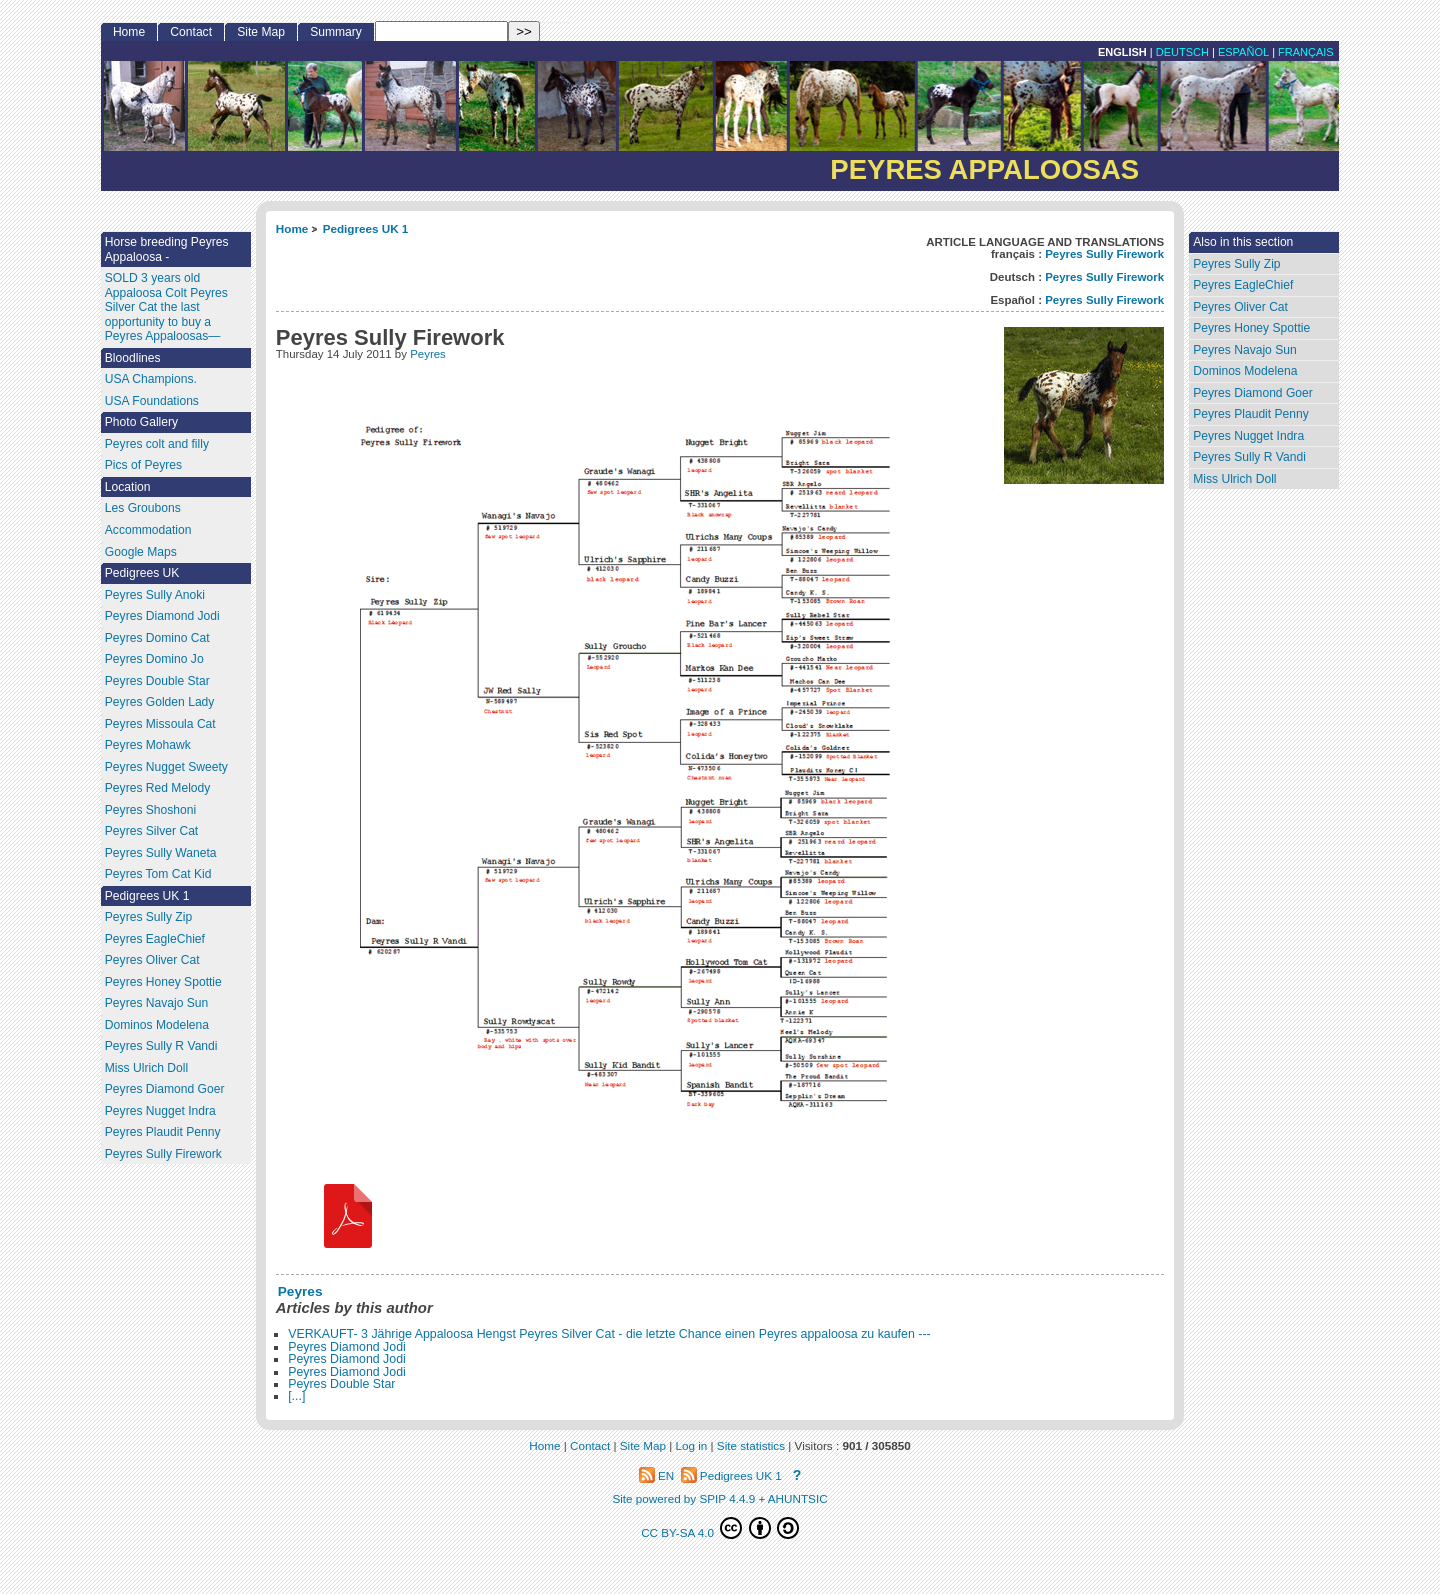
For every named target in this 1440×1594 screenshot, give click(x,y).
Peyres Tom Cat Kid (158, 874)
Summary (336, 32)
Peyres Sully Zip (1236, 264)
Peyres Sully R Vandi (1249, 457)
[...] (296, 1396)
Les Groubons (143, 508)
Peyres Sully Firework (1104, 254)
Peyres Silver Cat (151, 831)
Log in (691, 1445)
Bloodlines (133, 358)
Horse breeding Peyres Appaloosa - (167, 249)
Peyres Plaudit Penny (1251, 414)
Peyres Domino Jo (154, 659)
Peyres (428, 354)
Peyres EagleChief (1243, 285)
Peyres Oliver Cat (1240, 307)
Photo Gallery (141, 422)
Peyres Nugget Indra (1248, 436)
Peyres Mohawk (148, 745)
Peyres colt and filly (157, 444)
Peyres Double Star (341, 1384)
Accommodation (148, 530)
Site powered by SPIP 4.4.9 (683, 1498)
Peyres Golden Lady (160, 702)
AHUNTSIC (798, 1498)
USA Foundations (152, 401)
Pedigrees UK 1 (366, 228)
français (1306, 52)
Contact (191, 32)
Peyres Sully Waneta (161, 853)
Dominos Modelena (1245, 371)
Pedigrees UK (142, 573)
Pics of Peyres (143, 465)
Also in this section (1243, 242)
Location (128, 487)
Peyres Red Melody (158, 788)
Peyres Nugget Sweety (166, 767)
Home (292, 228)
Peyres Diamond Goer (1253, 393)
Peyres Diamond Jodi (347, 1347)
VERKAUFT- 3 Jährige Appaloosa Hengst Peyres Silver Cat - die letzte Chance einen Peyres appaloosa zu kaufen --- (609, 1334)
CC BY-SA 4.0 (720, 1528)
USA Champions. (151, 379)
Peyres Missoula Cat (160, 724)
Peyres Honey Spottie (1251, 328)
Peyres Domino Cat (157, 638)
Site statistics (751, 1445)
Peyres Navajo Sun (1245, 350)
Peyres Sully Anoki (155, 595)
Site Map (261, 32)
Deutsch (1182, 52)
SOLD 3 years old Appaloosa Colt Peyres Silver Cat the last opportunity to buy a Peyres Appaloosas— (166, 307)
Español (1243, 52)
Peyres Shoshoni (150, 810)
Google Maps (141, 552)
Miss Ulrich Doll (1234, 479)
